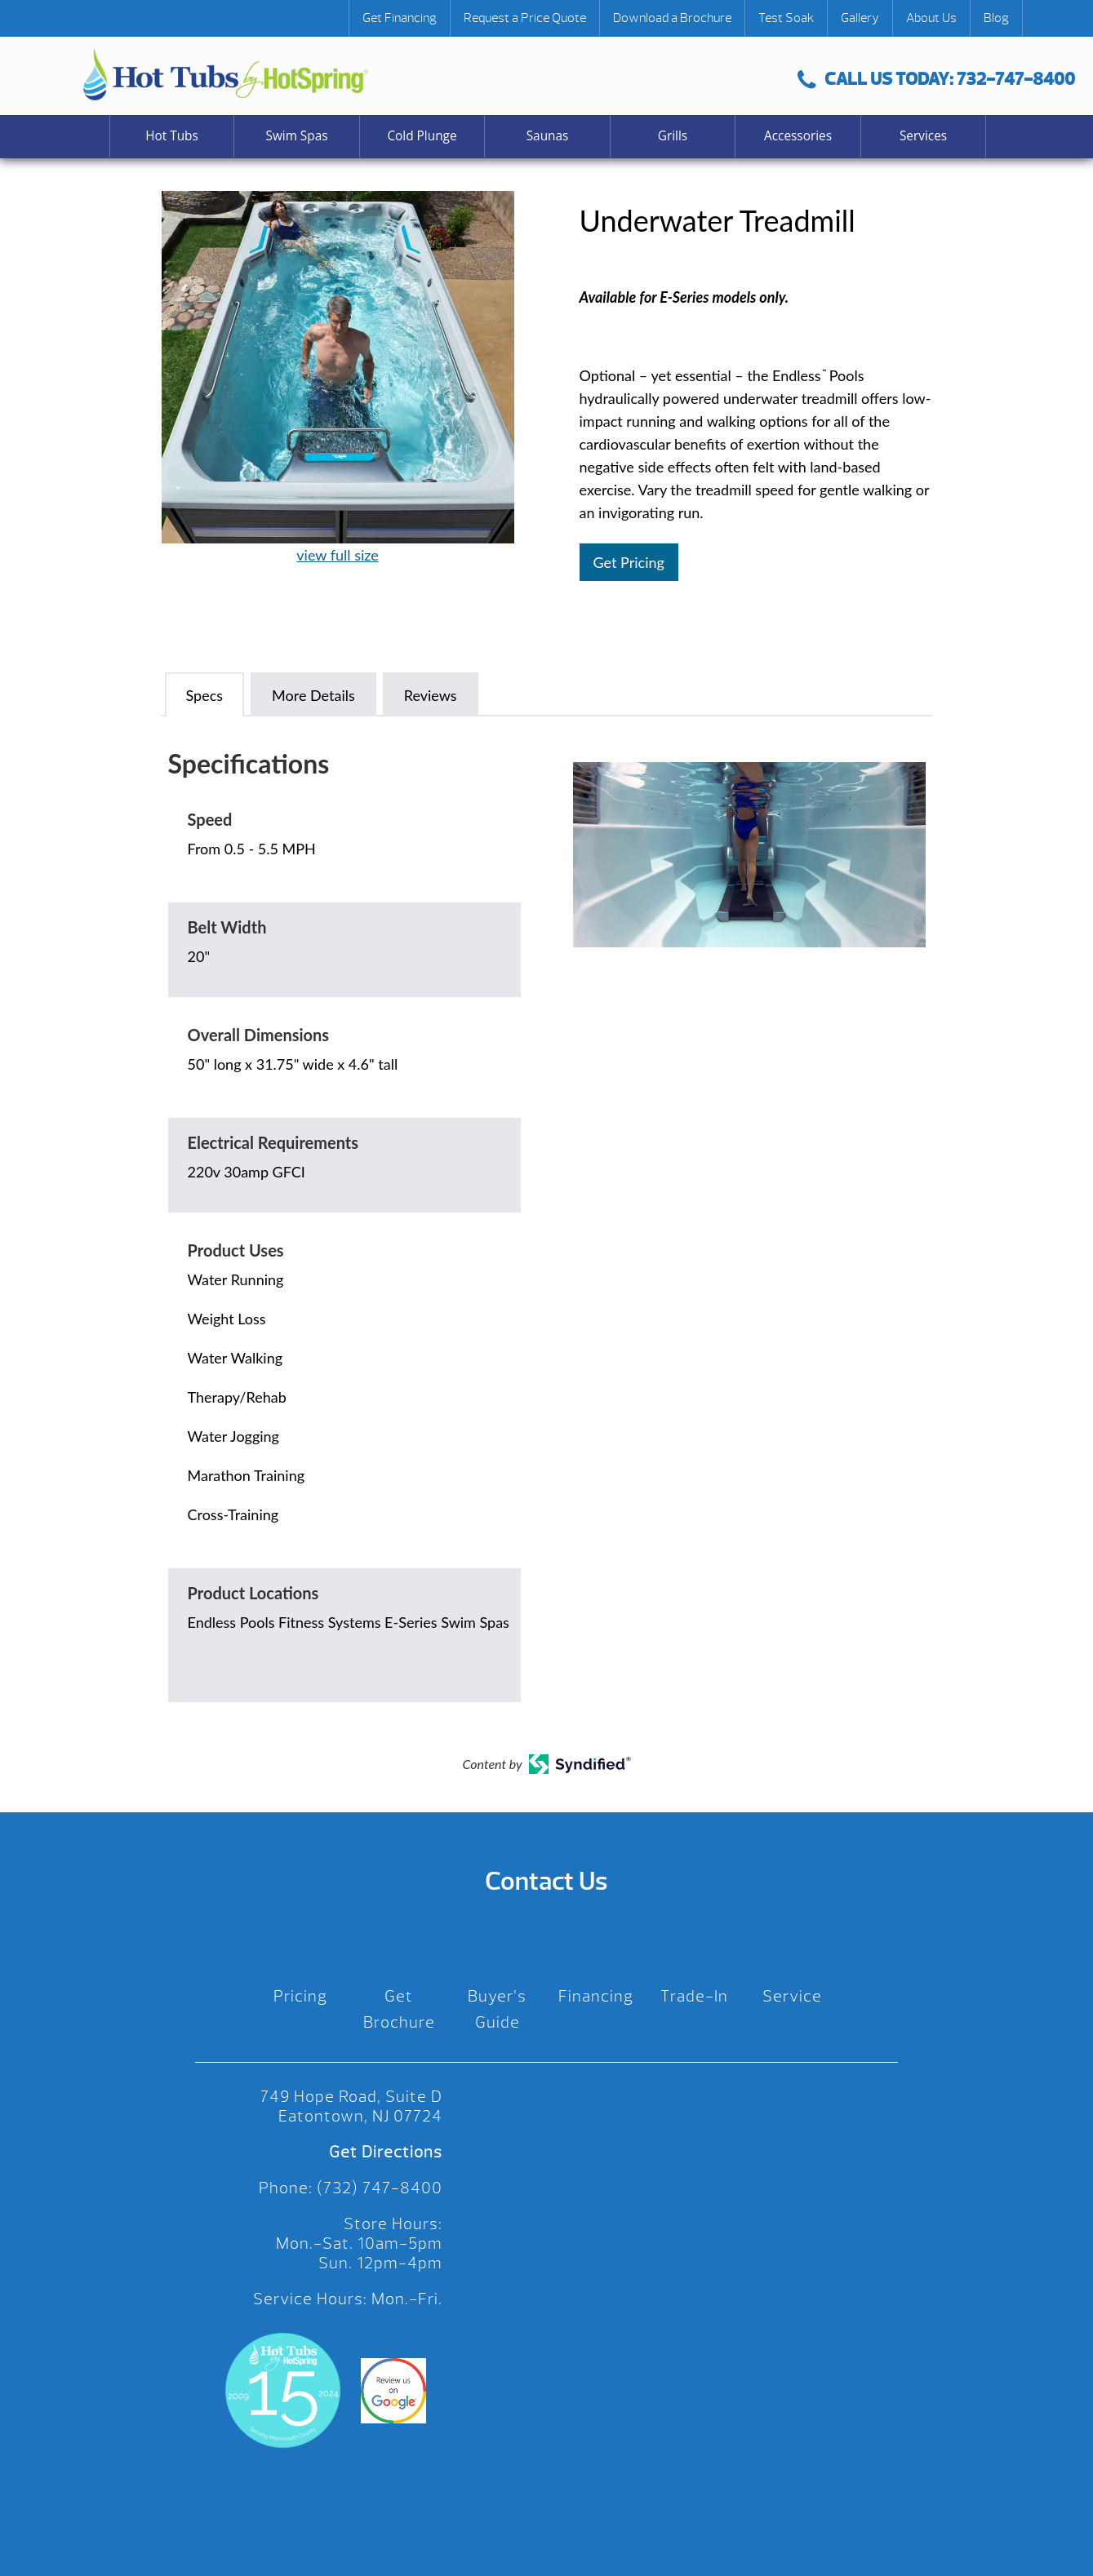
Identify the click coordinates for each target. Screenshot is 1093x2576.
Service (792, 1996)
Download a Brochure (672, 18)
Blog (996, 18)
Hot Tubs (171, 135)
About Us (931, 18)
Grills (672, 135)
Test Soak (786, 18)
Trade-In (694, 1996)
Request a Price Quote (525, 18)
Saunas (548, 135)
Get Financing (399, 18)
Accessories (798, 135)
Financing (595, 1996)
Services (923, 135)
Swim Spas (296, 135)
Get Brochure (399, 2009)
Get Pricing (628, 562)
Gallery (860, 18)
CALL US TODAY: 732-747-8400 (936, 79)
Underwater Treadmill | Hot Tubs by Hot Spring (225, 73)
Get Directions (385, 2152)
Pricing (300, 1996)
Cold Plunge (421, 135)
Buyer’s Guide (497, 2009)
